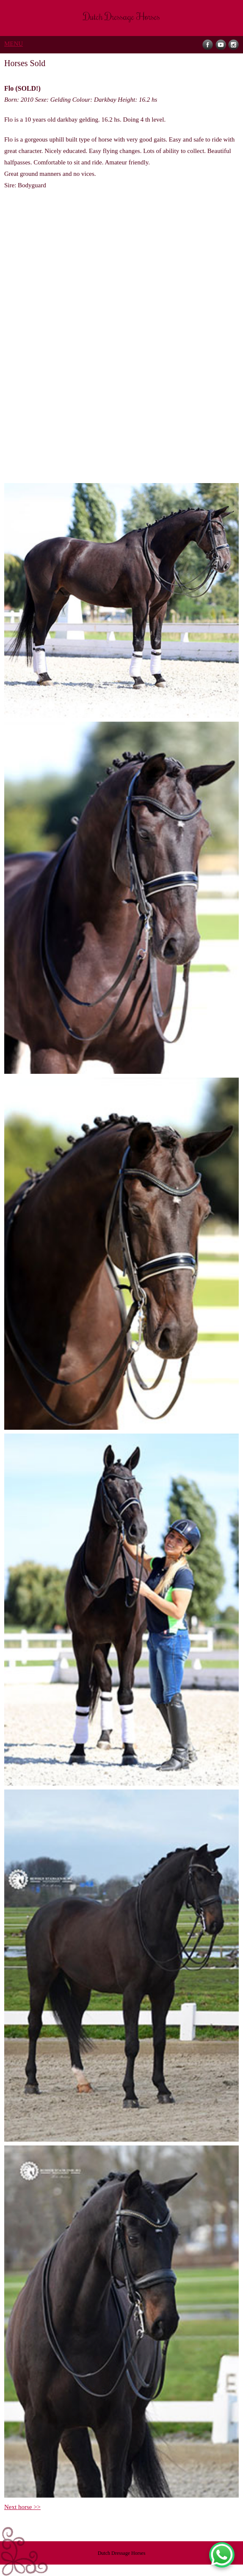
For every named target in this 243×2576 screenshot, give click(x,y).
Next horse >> (22, 2507)
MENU (13, 43)
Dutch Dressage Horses (122, 2553)
